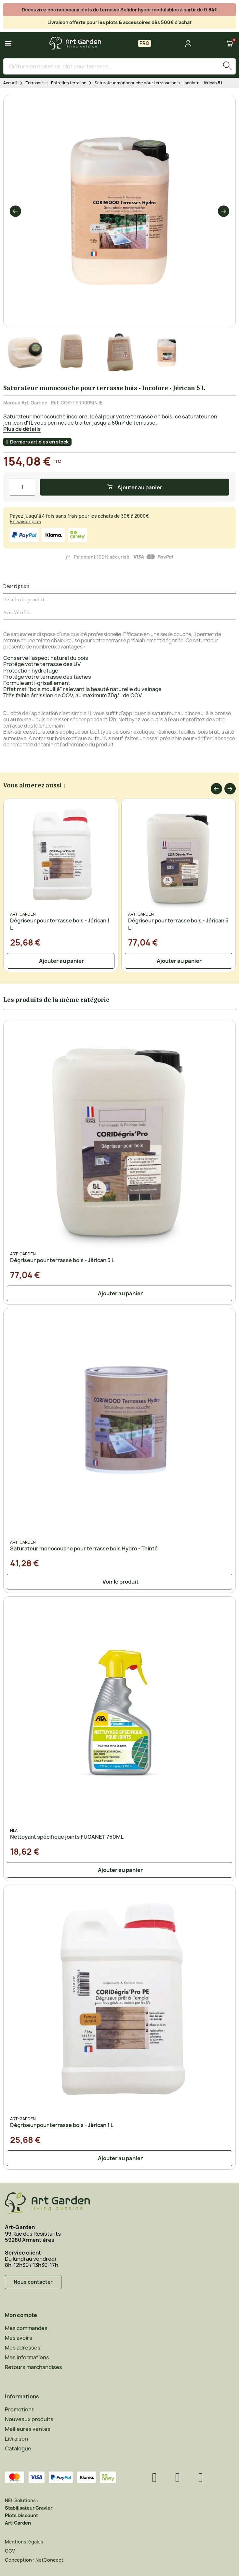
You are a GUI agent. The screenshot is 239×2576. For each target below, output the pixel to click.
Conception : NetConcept (34, 2560)
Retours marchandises (33, 2367)
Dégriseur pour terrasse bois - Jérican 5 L (62, 1260)
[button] (15, 211)
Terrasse (34, 83)
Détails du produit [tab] (23, 600)
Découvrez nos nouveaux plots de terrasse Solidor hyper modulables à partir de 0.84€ (120, 10)
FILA (14, 1830)
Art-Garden (34, 403)
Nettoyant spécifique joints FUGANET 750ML (67, 1836)
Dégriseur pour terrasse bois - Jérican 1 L (61, 2125)
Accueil (10, 83)
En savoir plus (25, 521)
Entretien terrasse (68, 83)
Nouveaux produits (29, 2419)
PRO (144, 43)
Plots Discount (21, 2515)
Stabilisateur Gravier (28, 2508)
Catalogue (18, 2448)
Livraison (16, 2438)
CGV (10, 2551)
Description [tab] (16, 586)
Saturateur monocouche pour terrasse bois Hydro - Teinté (84, 1548)
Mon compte (21, 2315)
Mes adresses (22, 2347)
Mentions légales (24, 2542)
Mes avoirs (18, 2337)
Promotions (19, 2409)
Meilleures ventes (27, 2429)
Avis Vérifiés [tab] (17, 613)
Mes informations (27, 2357)
